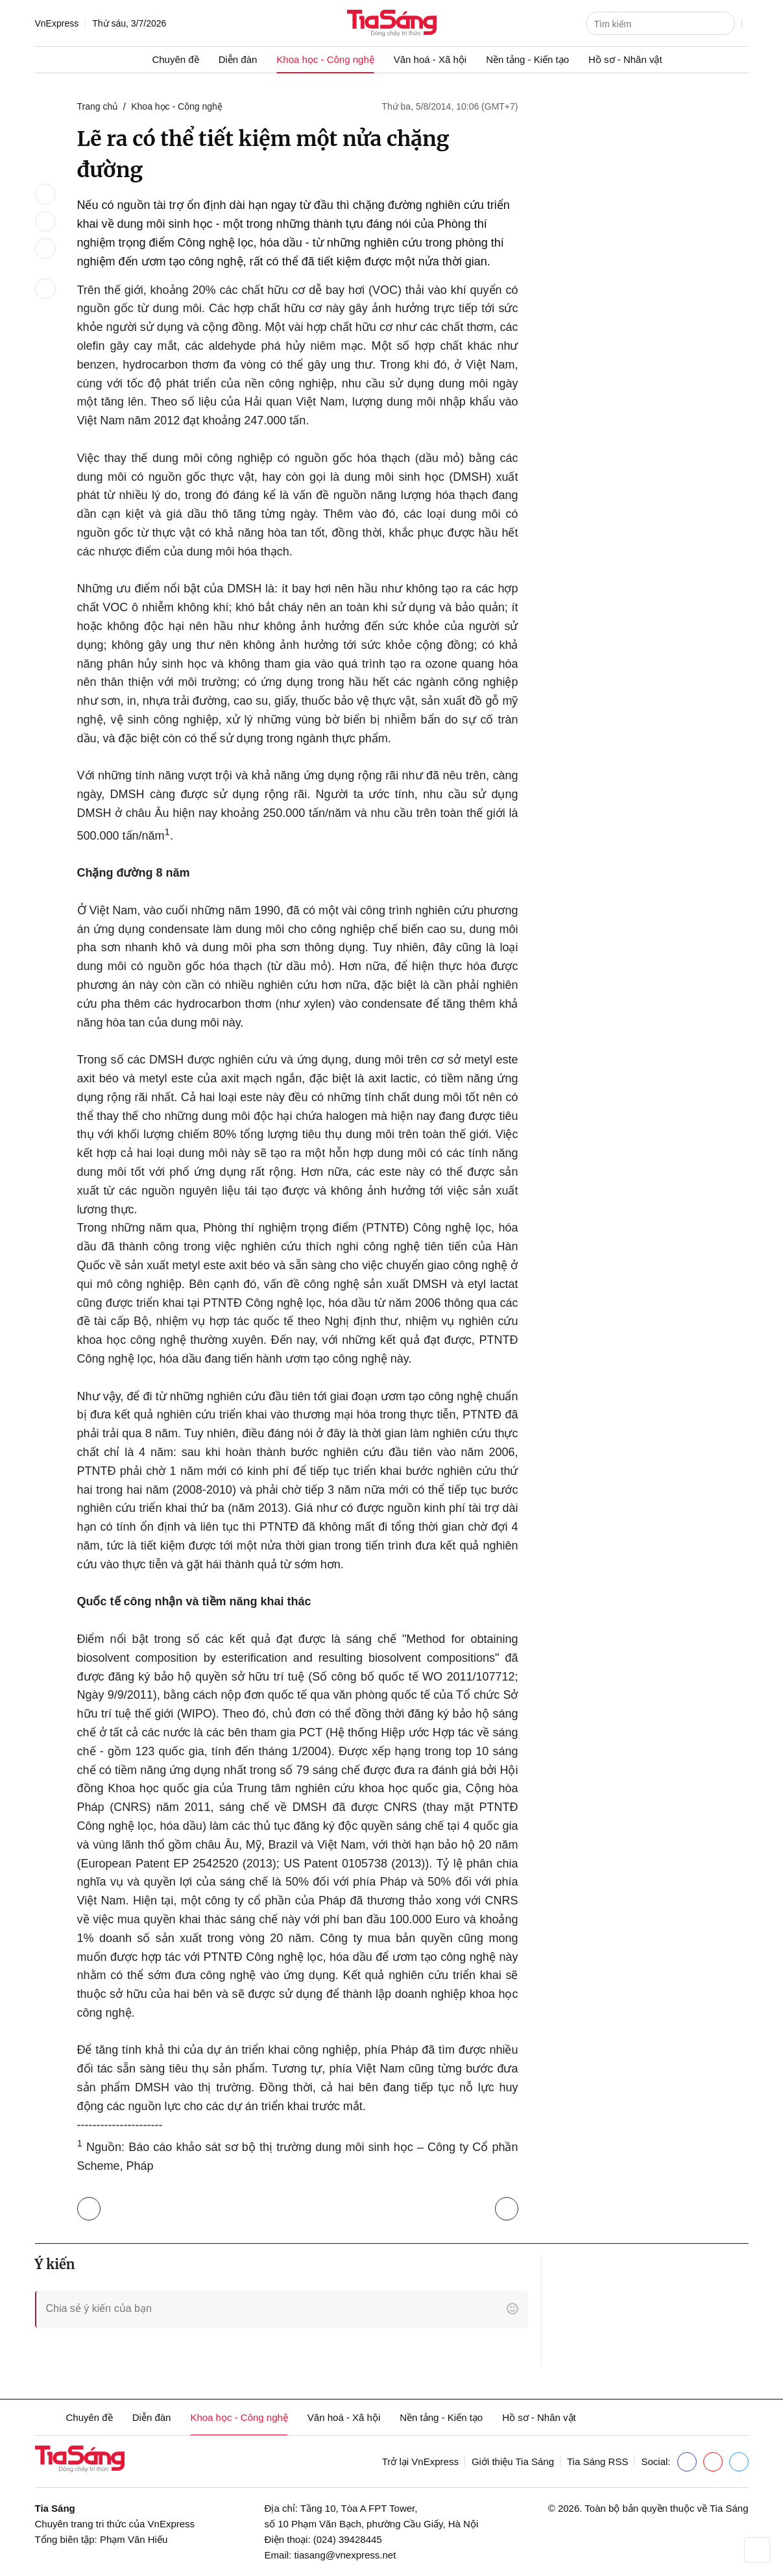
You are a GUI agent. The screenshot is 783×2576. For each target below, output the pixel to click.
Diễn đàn (238, 59)
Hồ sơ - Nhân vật (625, 59)
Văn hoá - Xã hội (430, 59)
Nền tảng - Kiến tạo (527, 59)
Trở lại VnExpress (420, 2461)
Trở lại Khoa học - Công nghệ (92, 2206)
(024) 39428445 (347, 2539)
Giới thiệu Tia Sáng (513, 2461)
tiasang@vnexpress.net (345, 2554)
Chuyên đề (175, 59)
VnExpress (57, 23)
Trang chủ (98, 106)
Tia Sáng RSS (598, 2461)
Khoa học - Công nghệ (325, 59)
